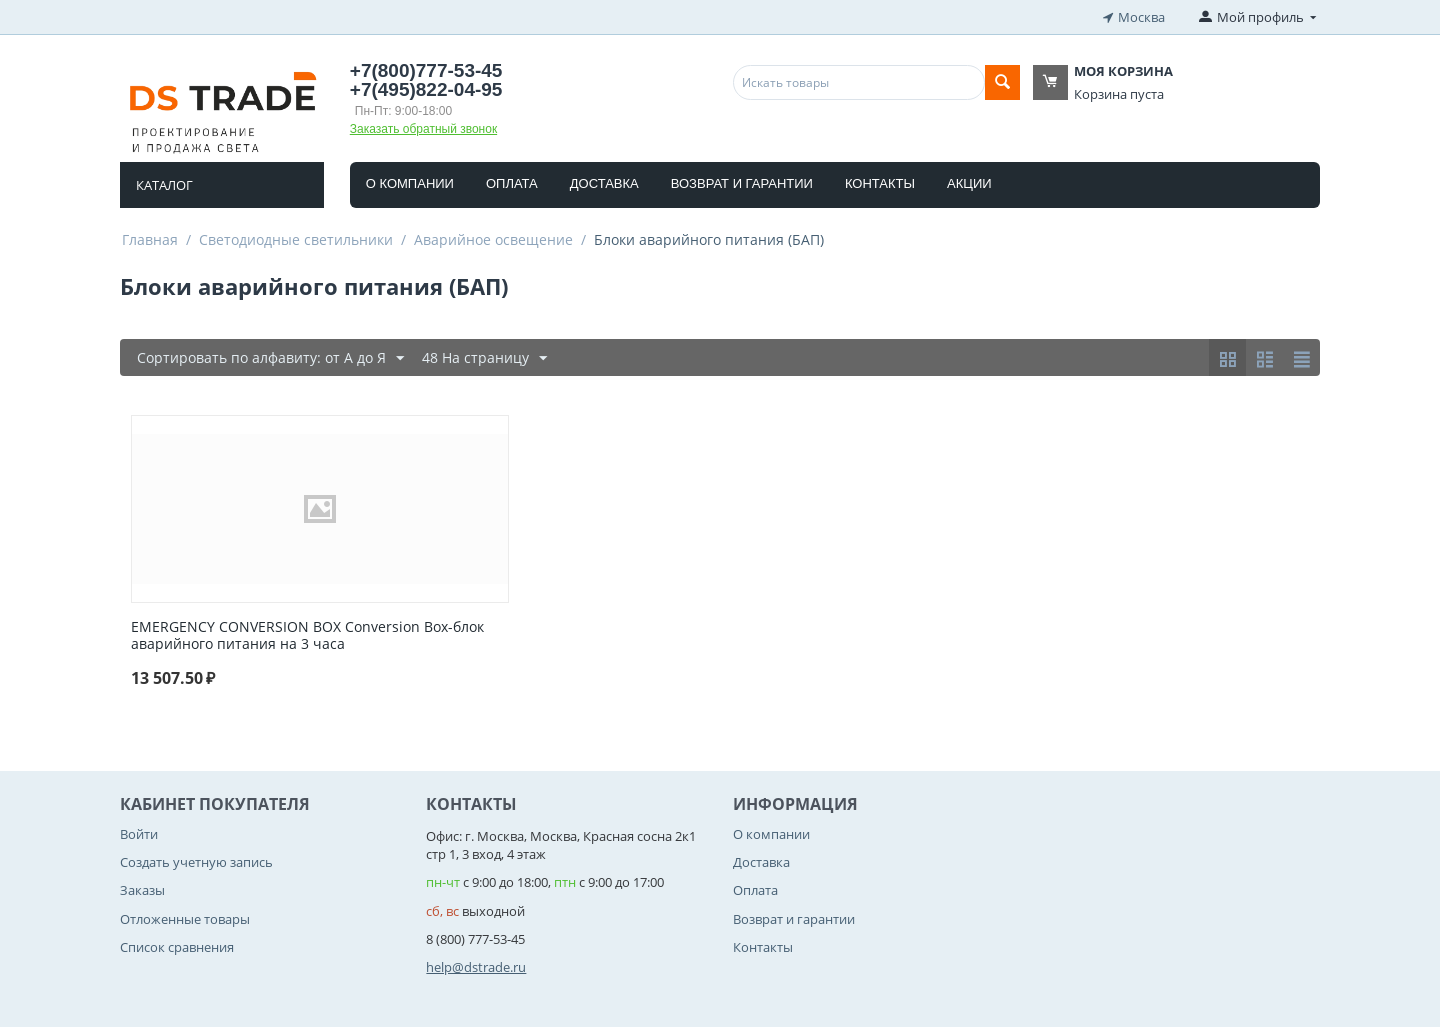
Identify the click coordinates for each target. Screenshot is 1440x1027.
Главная (150, 239)
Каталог (164, 185)
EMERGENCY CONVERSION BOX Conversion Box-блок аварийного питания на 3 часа (307, 636)
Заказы (142, 890)
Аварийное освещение (493, 239)
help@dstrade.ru (476, 967)
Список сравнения (177, 947)
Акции (969, 183)
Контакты (880, 183)
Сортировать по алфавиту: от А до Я (270, 358)
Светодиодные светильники (296, 239)
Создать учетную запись (196, 862)
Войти (139, 834)
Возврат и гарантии (742, 183)
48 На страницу (484, 358)
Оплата (512, 183)
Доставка (604, 183)
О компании (410, 183)
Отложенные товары (185, 919)
